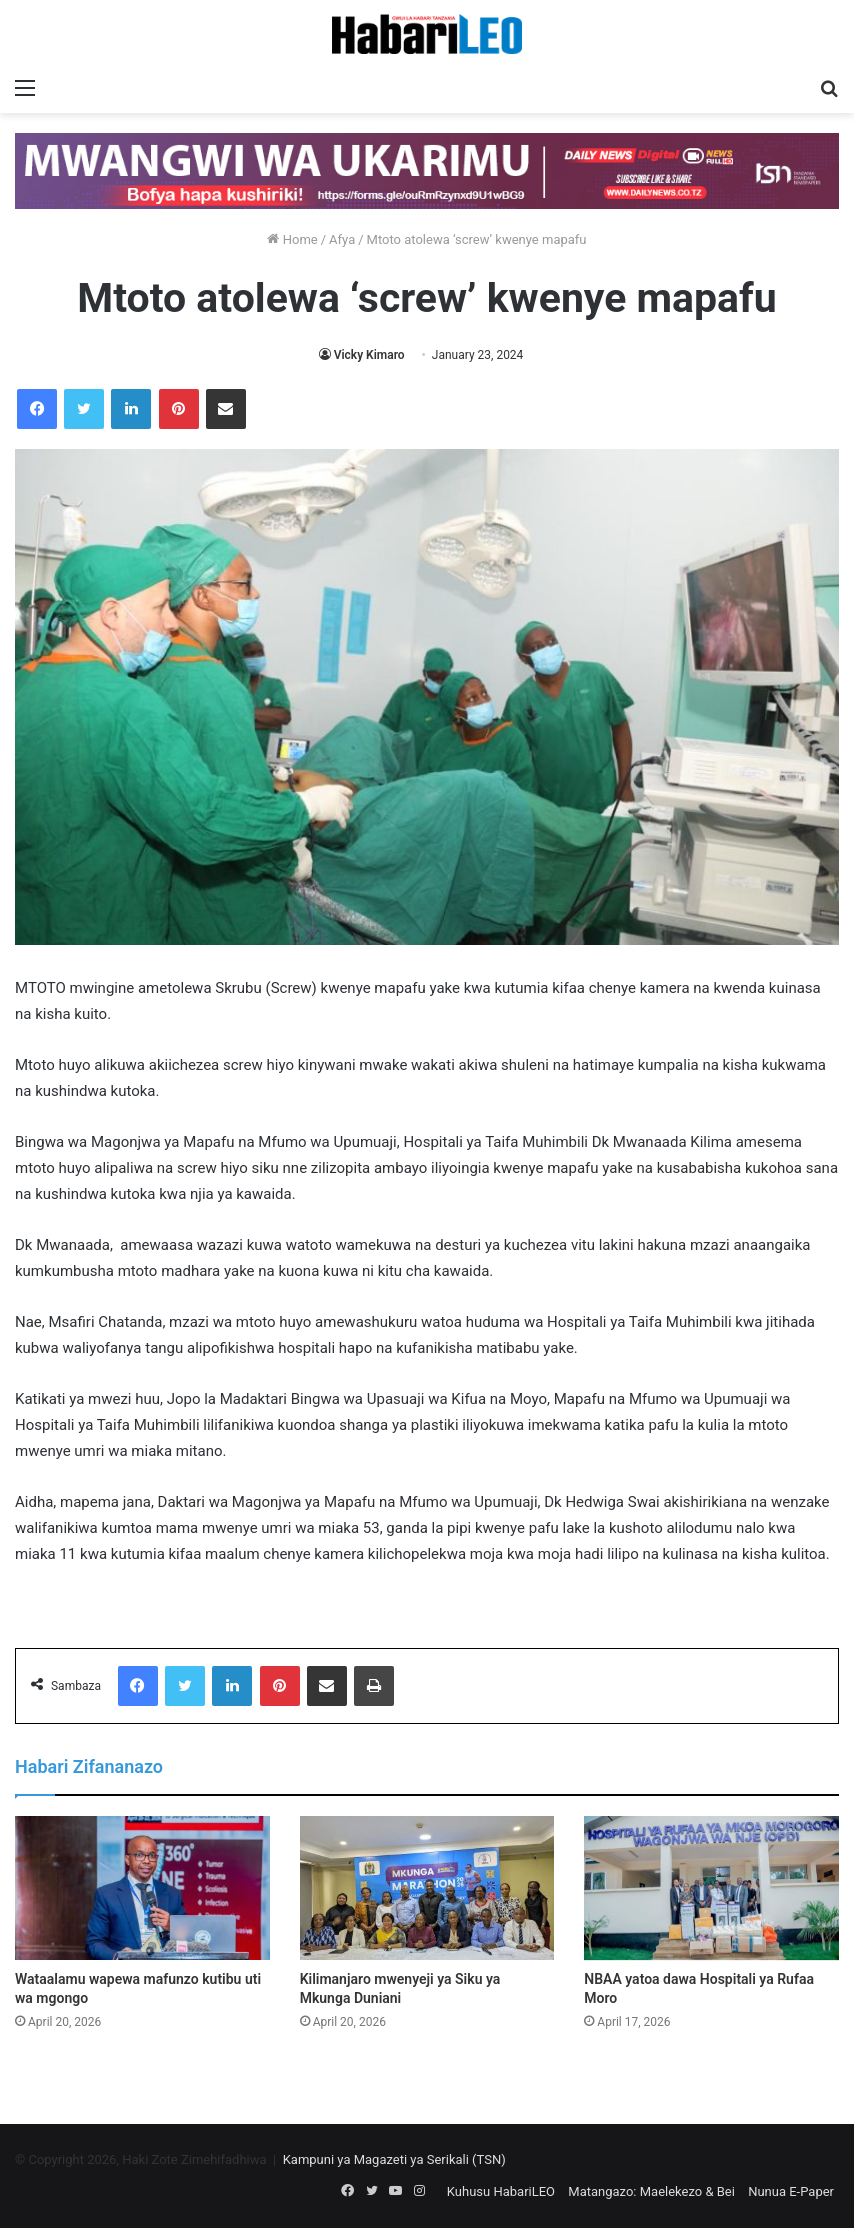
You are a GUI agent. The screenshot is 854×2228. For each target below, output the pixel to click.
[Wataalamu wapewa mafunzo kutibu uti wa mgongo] (142, 1888)
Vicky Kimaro (369, 355)
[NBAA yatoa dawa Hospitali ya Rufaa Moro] (711, 1888)
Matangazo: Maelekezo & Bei (651, 2191)
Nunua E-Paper (791, 2191)
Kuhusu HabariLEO (501, 2191)
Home (292, 239)
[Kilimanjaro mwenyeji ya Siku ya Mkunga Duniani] (427, 1888)
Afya (342, 239)
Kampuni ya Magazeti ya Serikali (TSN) (394, 2159)
